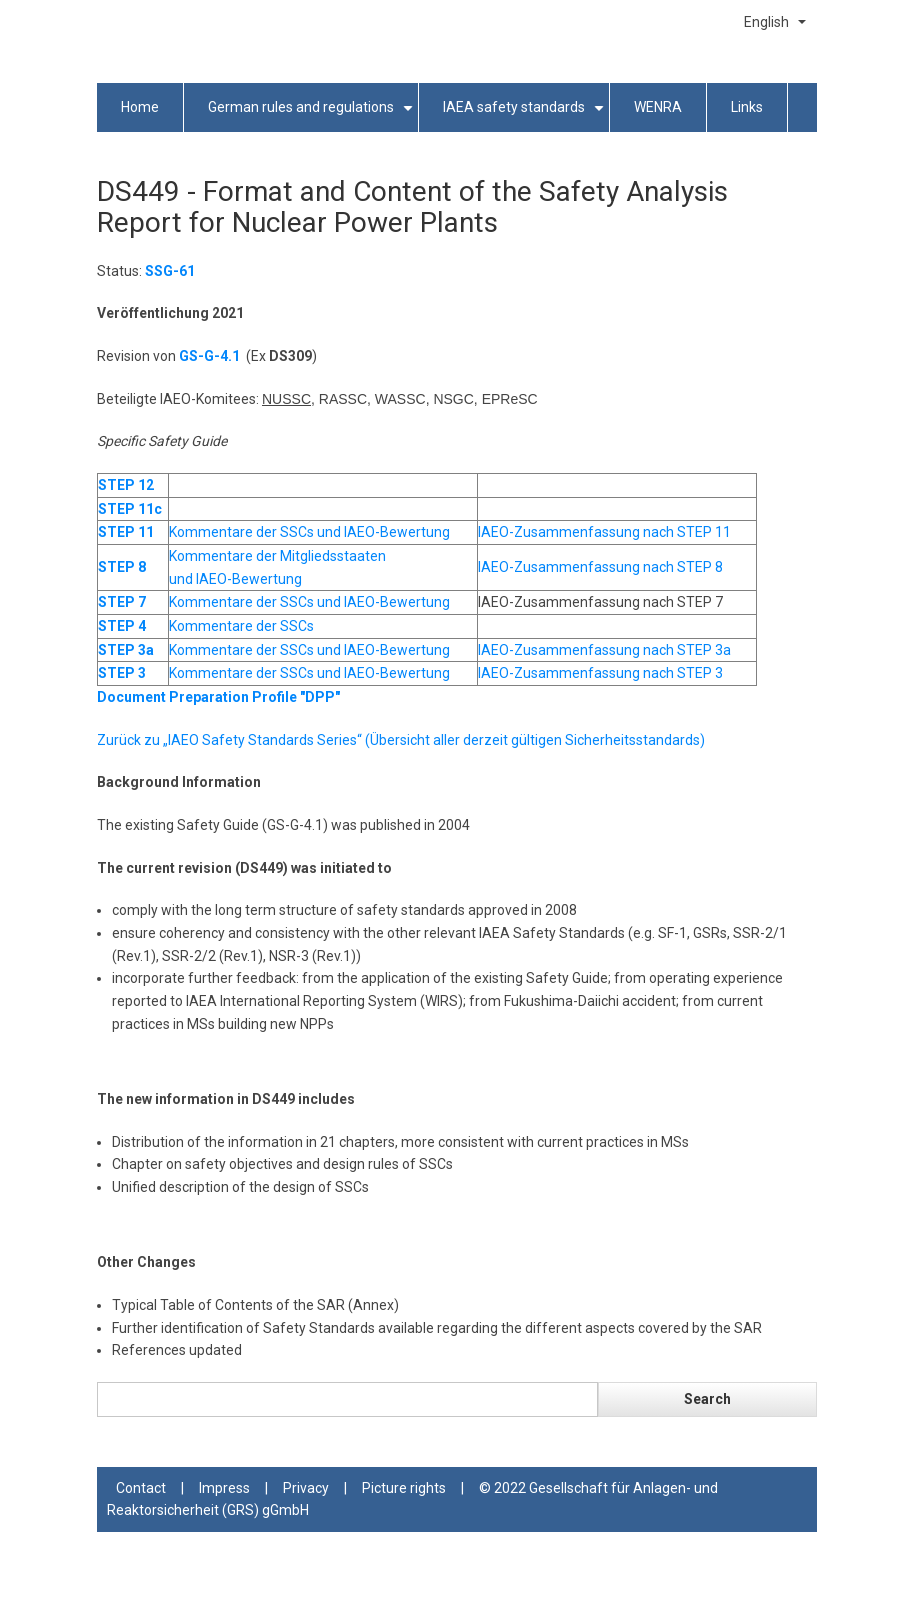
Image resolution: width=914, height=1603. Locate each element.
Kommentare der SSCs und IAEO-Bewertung (309, 532)
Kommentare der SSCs (241, 626)
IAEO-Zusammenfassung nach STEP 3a (604, 650)
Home (140, 107)
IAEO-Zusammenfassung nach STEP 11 (604, 532)
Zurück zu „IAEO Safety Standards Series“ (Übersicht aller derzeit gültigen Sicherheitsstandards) (401, 740)
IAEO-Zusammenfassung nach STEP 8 (600, 567)
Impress (224, 1488)
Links (747, 107)
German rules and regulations (313, 115)
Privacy (306, 1488)
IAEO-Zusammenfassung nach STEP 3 (600, 673)
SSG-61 (170, 271)
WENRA (658, 107)
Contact (141, 1488)
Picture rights (404, 1488)
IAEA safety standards (526, 115)
